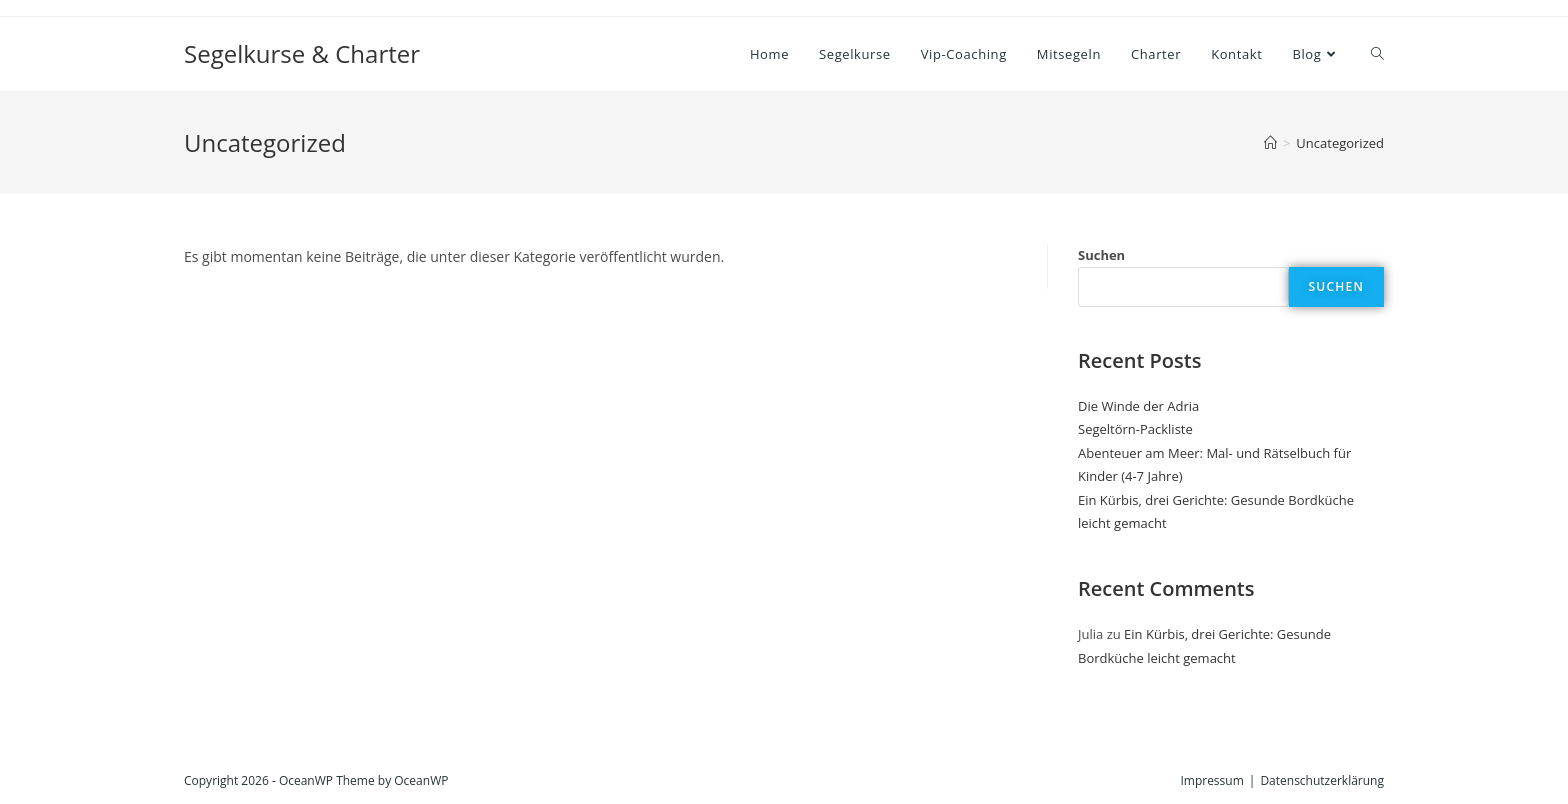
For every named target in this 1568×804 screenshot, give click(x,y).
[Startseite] (1270, 143)
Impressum (1211, 780)
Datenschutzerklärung (1322, 780)
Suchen (1101, 255)
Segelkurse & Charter (302, 53)
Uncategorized (1340, 143)
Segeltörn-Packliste (1135, 429)
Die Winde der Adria (1138, 406)
